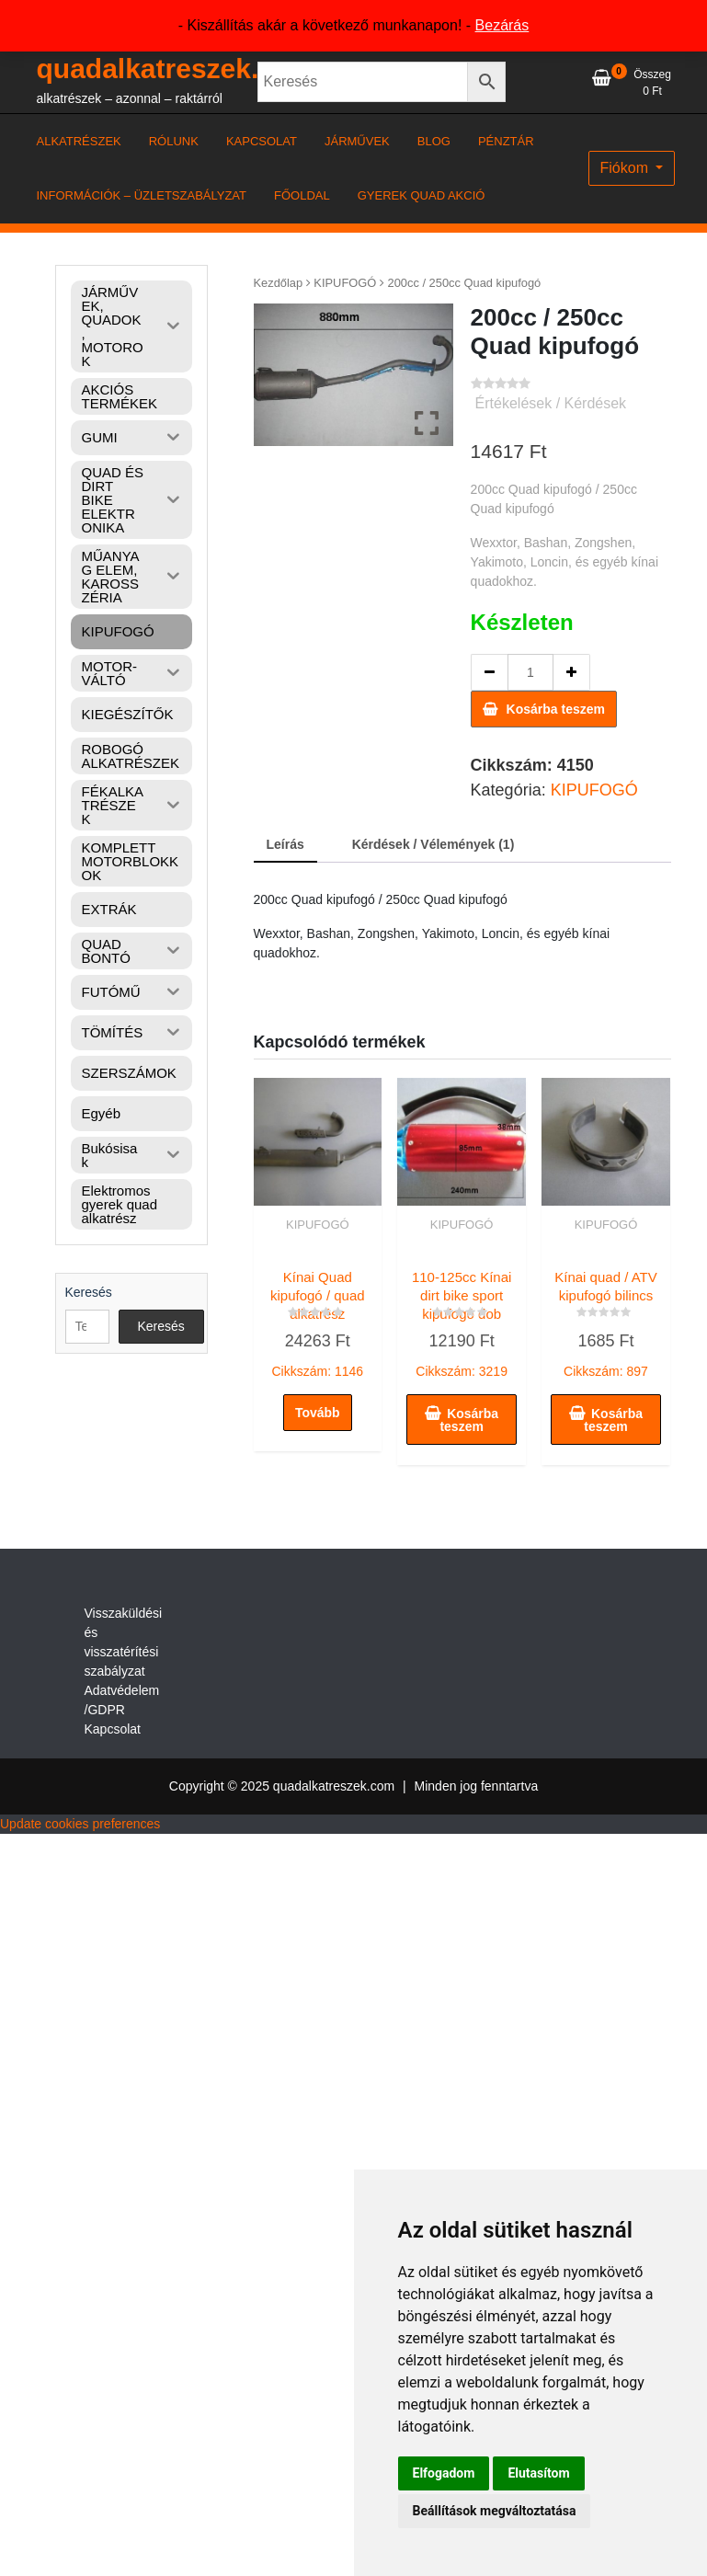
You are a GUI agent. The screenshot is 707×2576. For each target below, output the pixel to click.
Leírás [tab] (285, 844)
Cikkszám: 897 (606, 1320)
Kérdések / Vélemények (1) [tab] (433, 844)
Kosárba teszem (556, 709)
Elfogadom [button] (444, 2473)
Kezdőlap (278, 283)
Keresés (88, 1292)
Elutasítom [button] (538, 2473)
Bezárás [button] (502, 25)
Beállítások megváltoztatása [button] (494, 2510)
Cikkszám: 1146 (318, 1320)
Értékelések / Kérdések (551, 403)
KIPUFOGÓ (345, 283)
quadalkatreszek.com (176, 68)
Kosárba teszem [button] (468, 1420)
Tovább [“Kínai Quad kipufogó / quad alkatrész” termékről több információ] (317, 1412)
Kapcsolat (113, 1729)
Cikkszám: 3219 (461, 1320)
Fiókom (626, 168)
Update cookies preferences (80, 1823)
